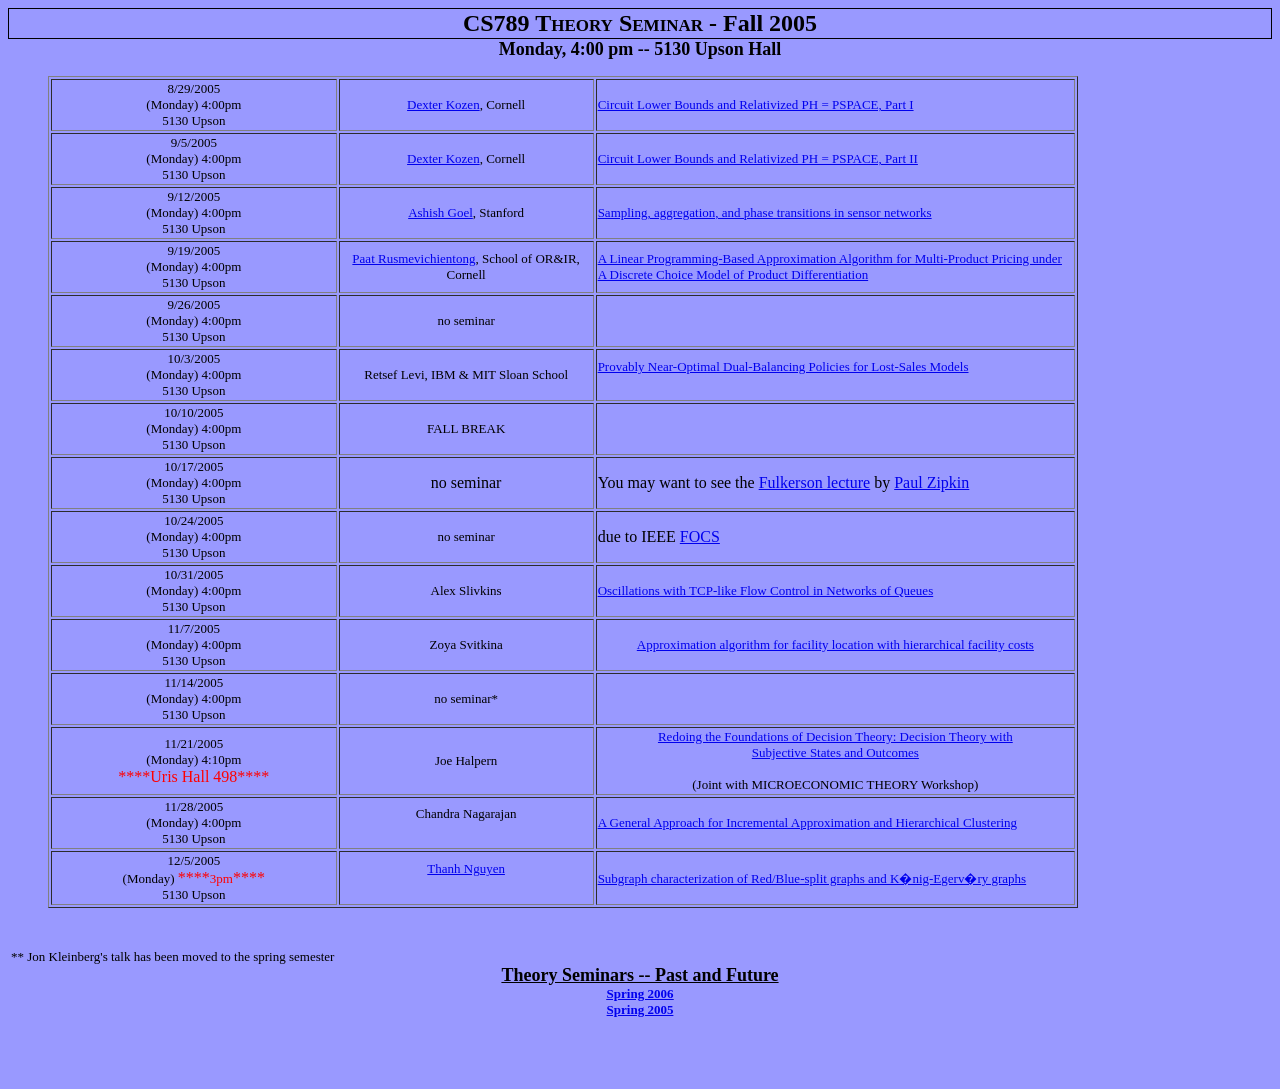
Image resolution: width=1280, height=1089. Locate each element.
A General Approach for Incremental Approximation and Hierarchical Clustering (807, 822)
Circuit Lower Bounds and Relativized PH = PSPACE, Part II (758, 158)
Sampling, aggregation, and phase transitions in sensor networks (765, 212)
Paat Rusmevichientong (413, 258)
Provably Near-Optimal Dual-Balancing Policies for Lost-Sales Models (783, 366)
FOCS (700, 536)
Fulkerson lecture (815, 482)
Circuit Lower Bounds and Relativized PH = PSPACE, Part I (756, 104)
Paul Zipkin (931, 482)
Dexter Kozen (443, 104)
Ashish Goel (440, 212)
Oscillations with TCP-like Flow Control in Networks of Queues (766, 590)
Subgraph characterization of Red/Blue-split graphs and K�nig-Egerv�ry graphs (812, 878)
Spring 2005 (640, 1009)
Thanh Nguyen (466, 868)
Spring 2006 (640, 993)
